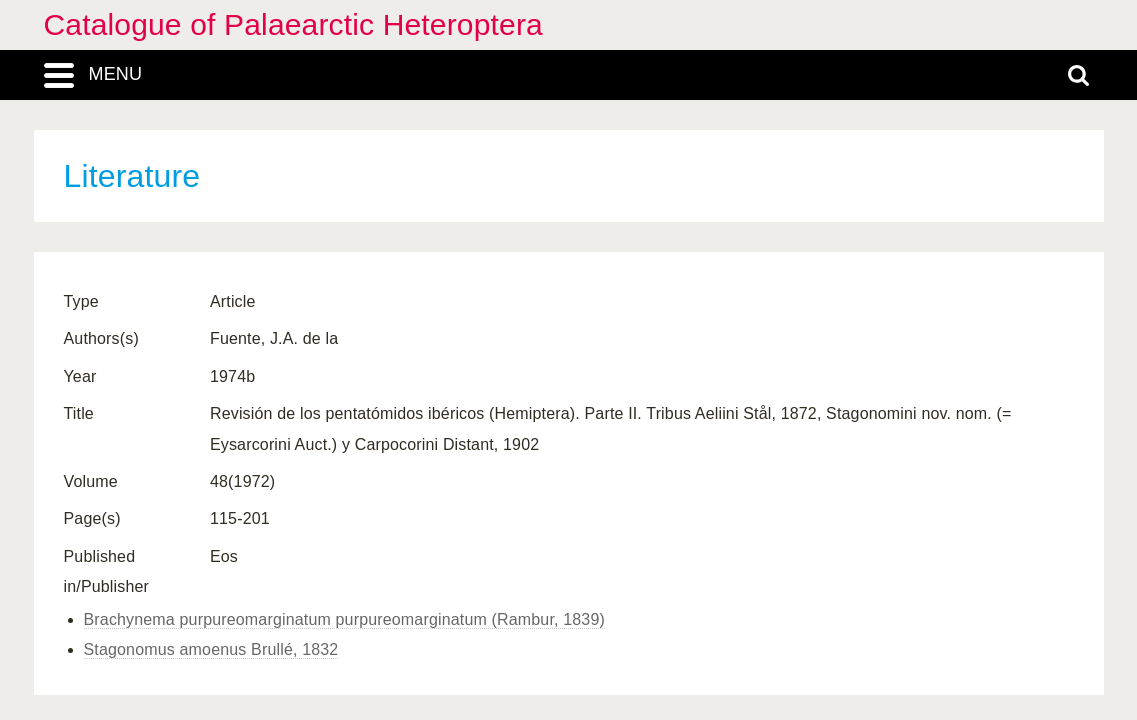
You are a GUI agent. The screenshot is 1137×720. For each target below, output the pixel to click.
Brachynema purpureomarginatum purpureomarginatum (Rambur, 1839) (344, 619)
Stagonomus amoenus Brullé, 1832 (211, 649)
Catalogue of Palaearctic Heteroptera (293, 24)
